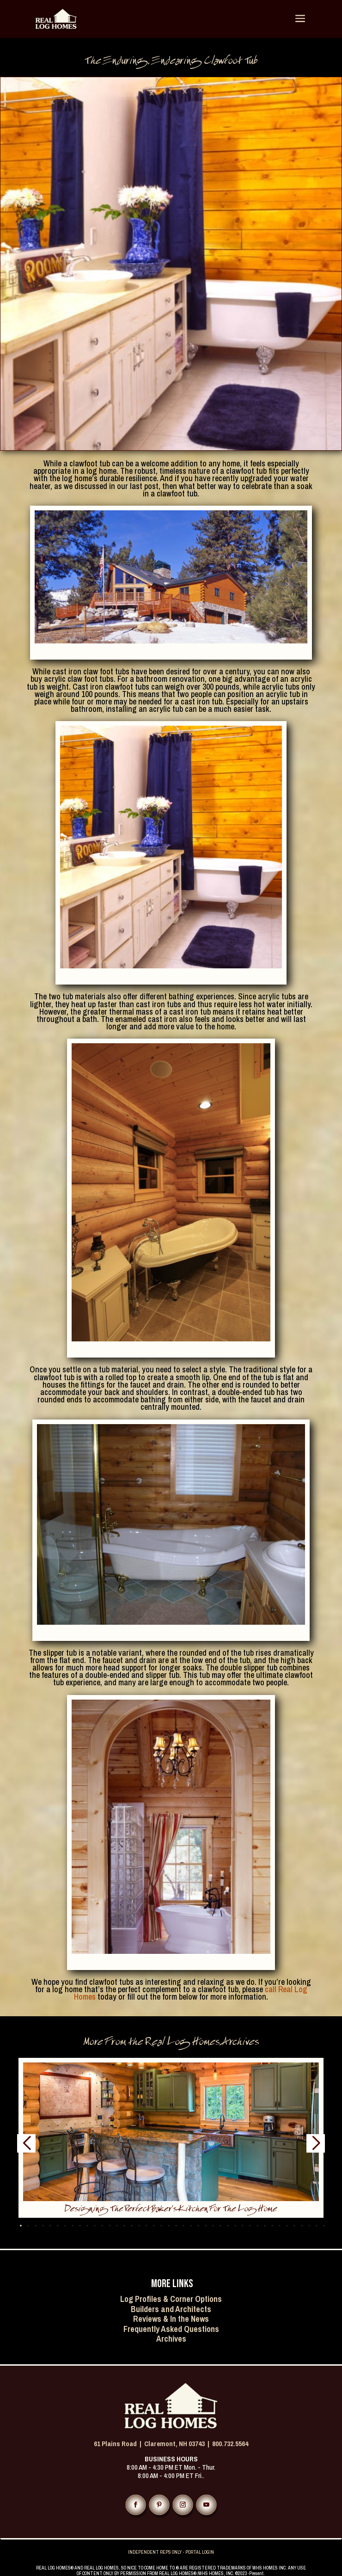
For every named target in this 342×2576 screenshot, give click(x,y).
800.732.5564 (230, 2443)
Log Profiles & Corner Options (171, 2299)
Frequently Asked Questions (171, 2329)
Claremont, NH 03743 (174, 2443)
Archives (171, 2338)
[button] (28, 2225)
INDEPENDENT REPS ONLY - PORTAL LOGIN (171, 2552)
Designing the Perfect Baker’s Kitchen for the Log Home (171, 2210)
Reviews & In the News (171, 2319)
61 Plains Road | (119, 2443)
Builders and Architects (171, 2309)
